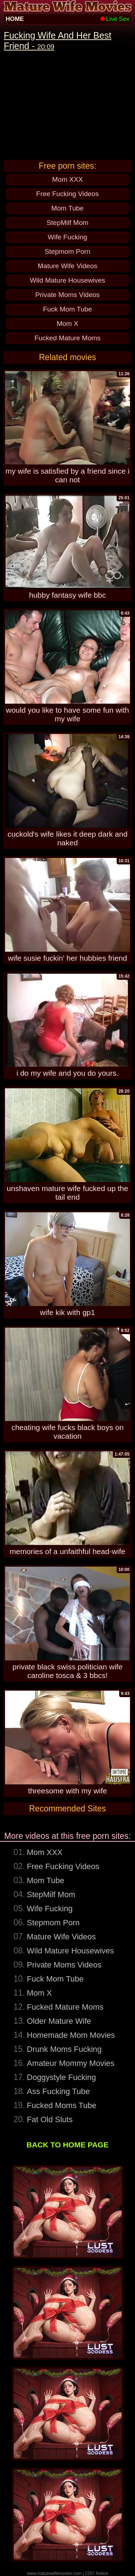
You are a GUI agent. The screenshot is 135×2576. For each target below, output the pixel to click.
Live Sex (114, 19)
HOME (14, 19)
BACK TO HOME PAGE (68, 2145)
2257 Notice (96, 2573)
